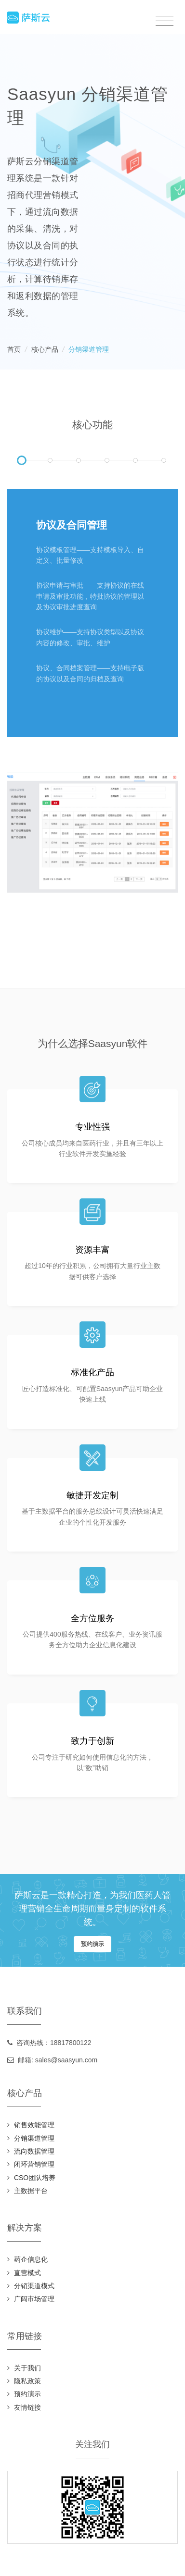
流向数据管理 (34, 2151)
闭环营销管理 (34, 2164)
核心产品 (44, 349)
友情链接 (27, 2407)
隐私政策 (27, 2381)
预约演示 (92, 1944)
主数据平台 (31, 2190)
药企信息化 (31, 2259)
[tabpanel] (92, 692)
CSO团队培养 (34, 2178)
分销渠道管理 (34, 2138)
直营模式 (27, 2273)
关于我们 (27, 2368)
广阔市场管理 (34, 2299)
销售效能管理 (34, 2125)
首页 (14, 349)
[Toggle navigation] (164, 21)
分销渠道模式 (34, 2286)
